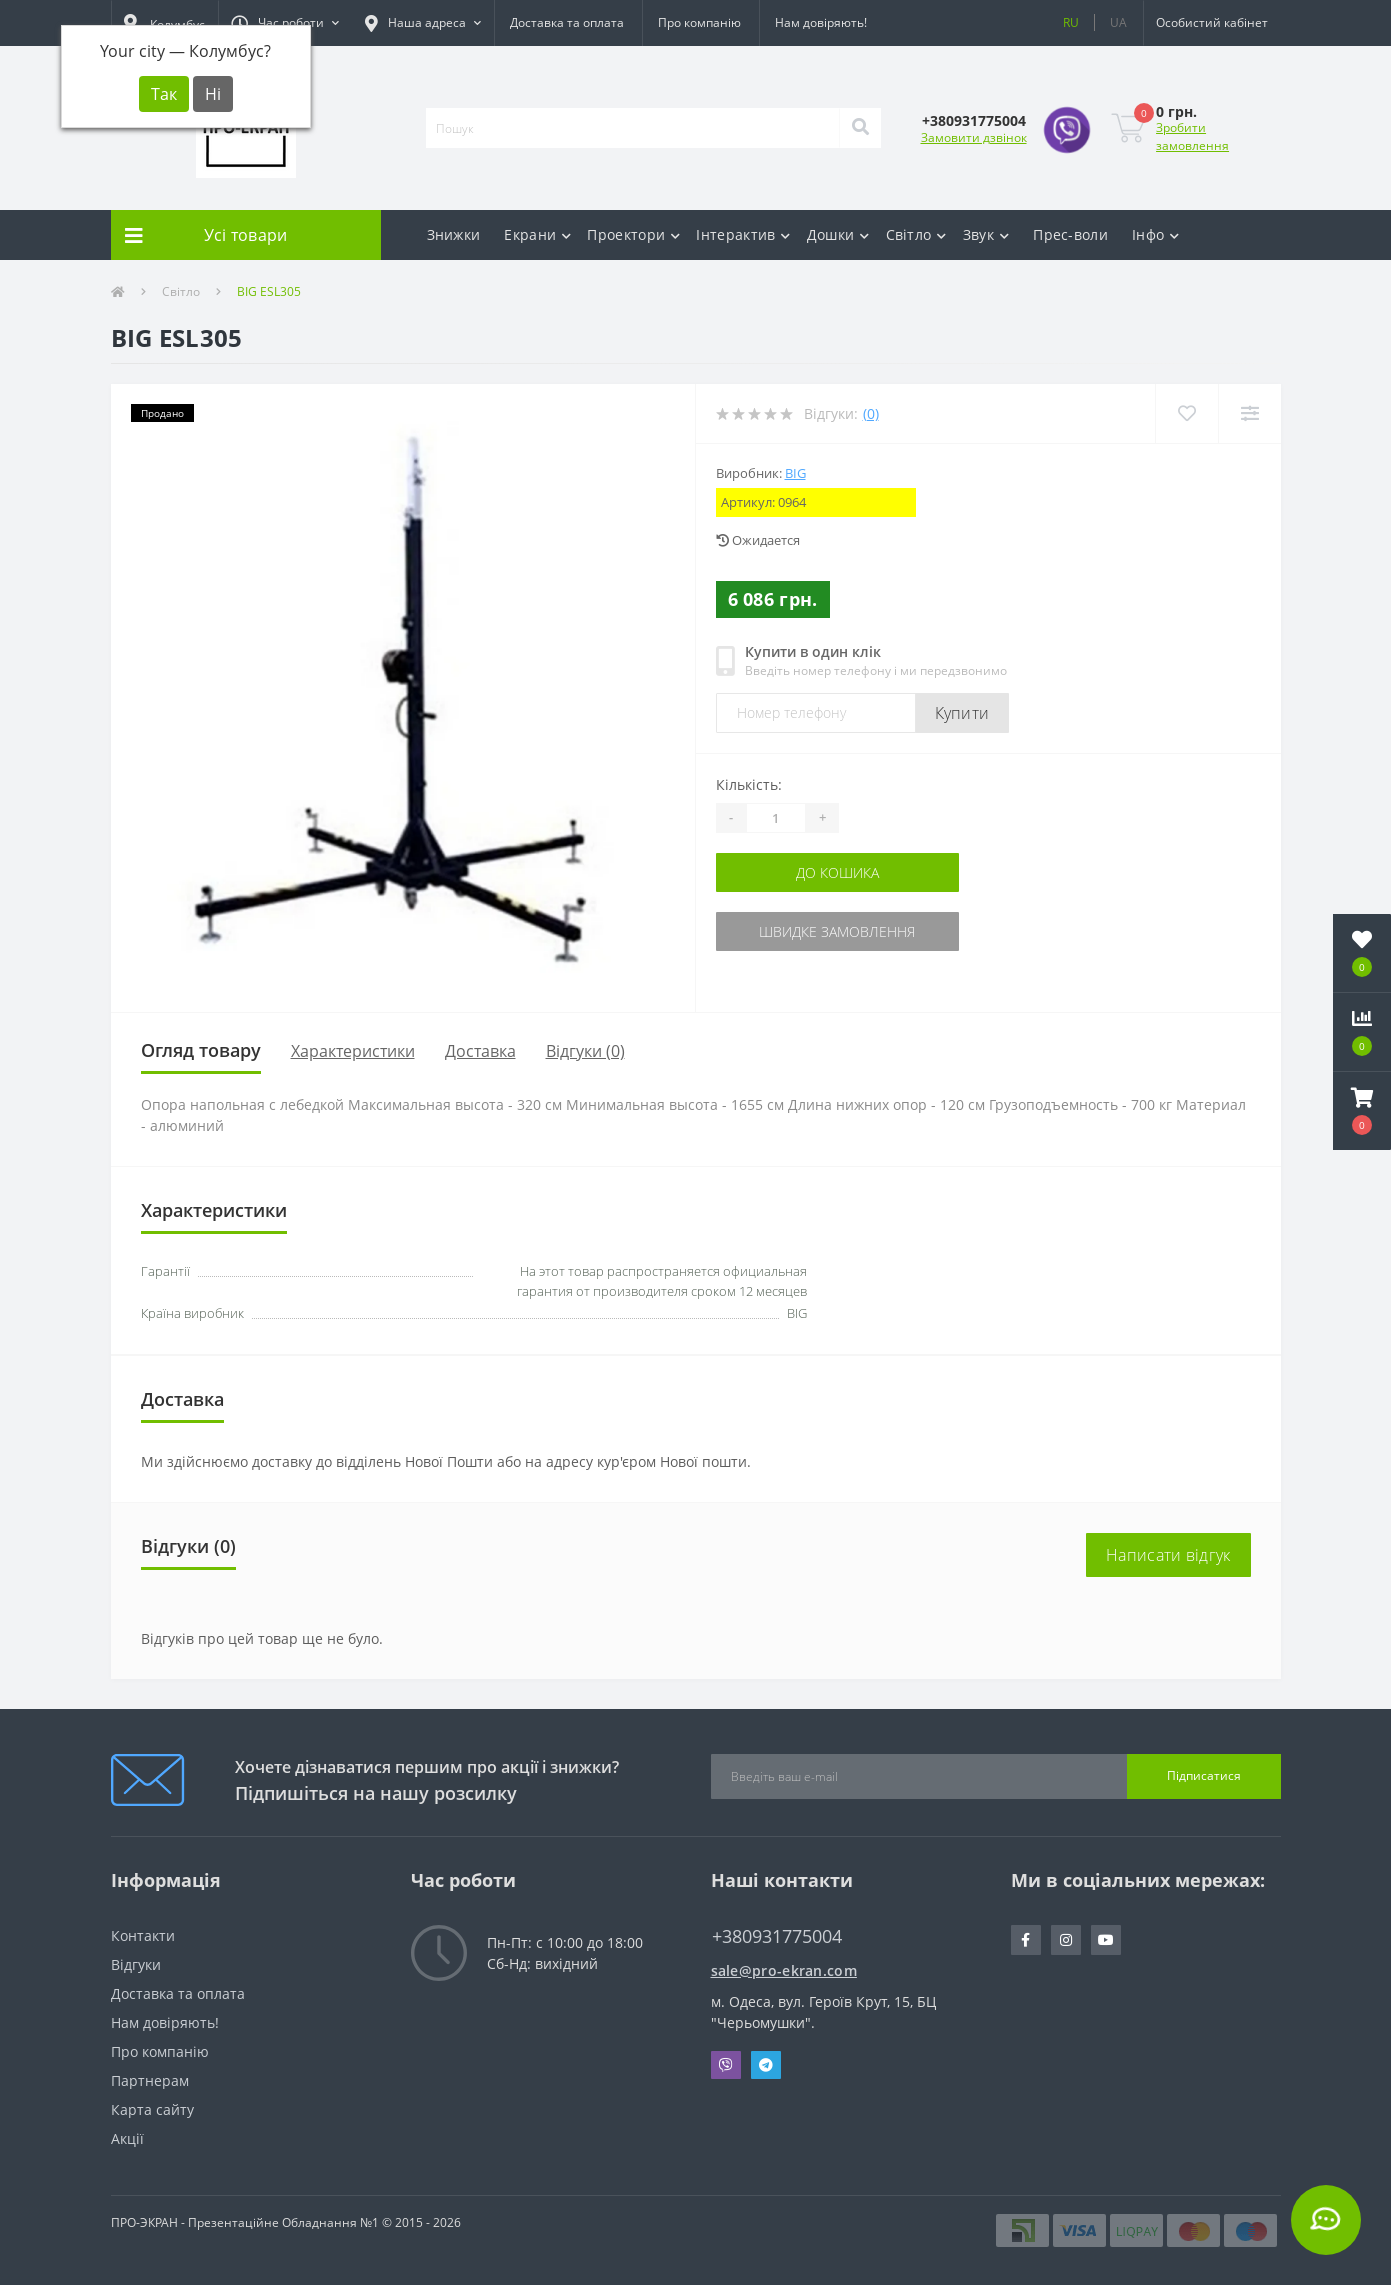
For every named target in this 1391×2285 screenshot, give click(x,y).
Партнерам (150, 2080)
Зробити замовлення (1192, 136)
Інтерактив (743, 234)
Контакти (143, 1935)
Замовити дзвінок (974, 137)
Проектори (633, 234)
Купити (962, 713)
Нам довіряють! (821, 22)
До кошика (837, 872)
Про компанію (699, 22)
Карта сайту (152, 2109)
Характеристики (353, 1051)
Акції (127, 2138)
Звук (986, 234)
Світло (916, 234)
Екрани (537, 234)
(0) (871, 413)
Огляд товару (201, 1050)
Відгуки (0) (585, 1051)
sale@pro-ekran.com (784, 1970)
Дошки (838, 234)
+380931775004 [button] (777, 1936)
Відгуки (136, 1964)
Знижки (454, 234)
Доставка (480, 1051)
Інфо (1156, 234)
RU (1071, 22)
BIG (795, 473)
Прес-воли (1070, 234)
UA (1118, 22)
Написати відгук (1168, 1555)
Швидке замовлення (837, 931)
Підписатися (1204, 1775)
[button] (285, 23)
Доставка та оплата (567, 22)
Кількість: (749, 784)
